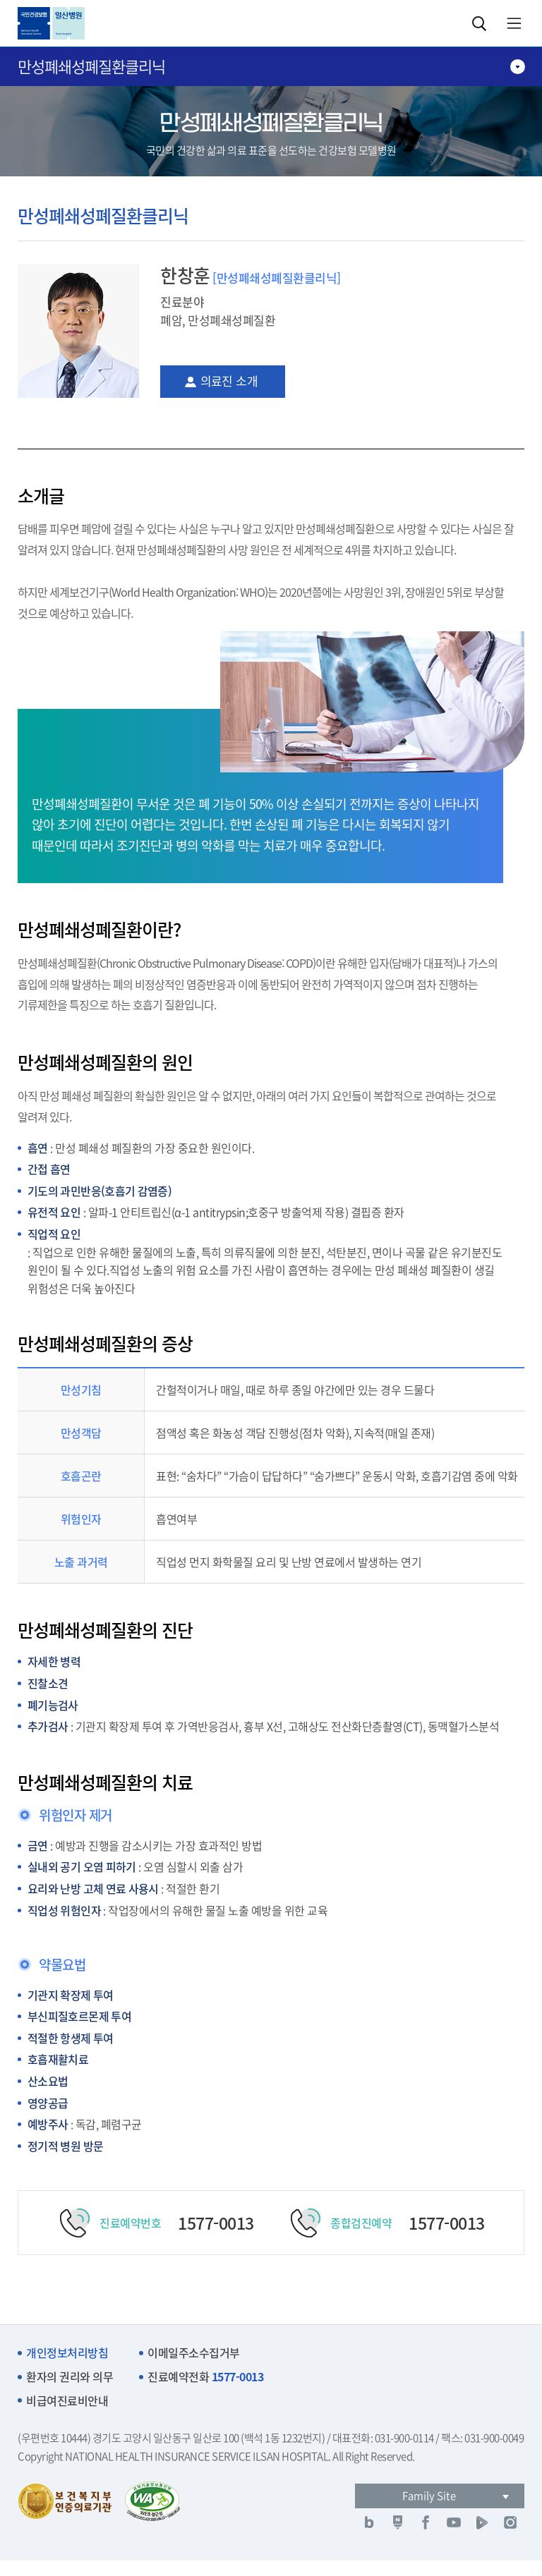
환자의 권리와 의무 (69, 2376)
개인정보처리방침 (67, 2352)
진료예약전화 (205, 2376)
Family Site (429, 2495)
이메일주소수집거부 (193, 2352)
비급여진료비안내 (67, 2400)
